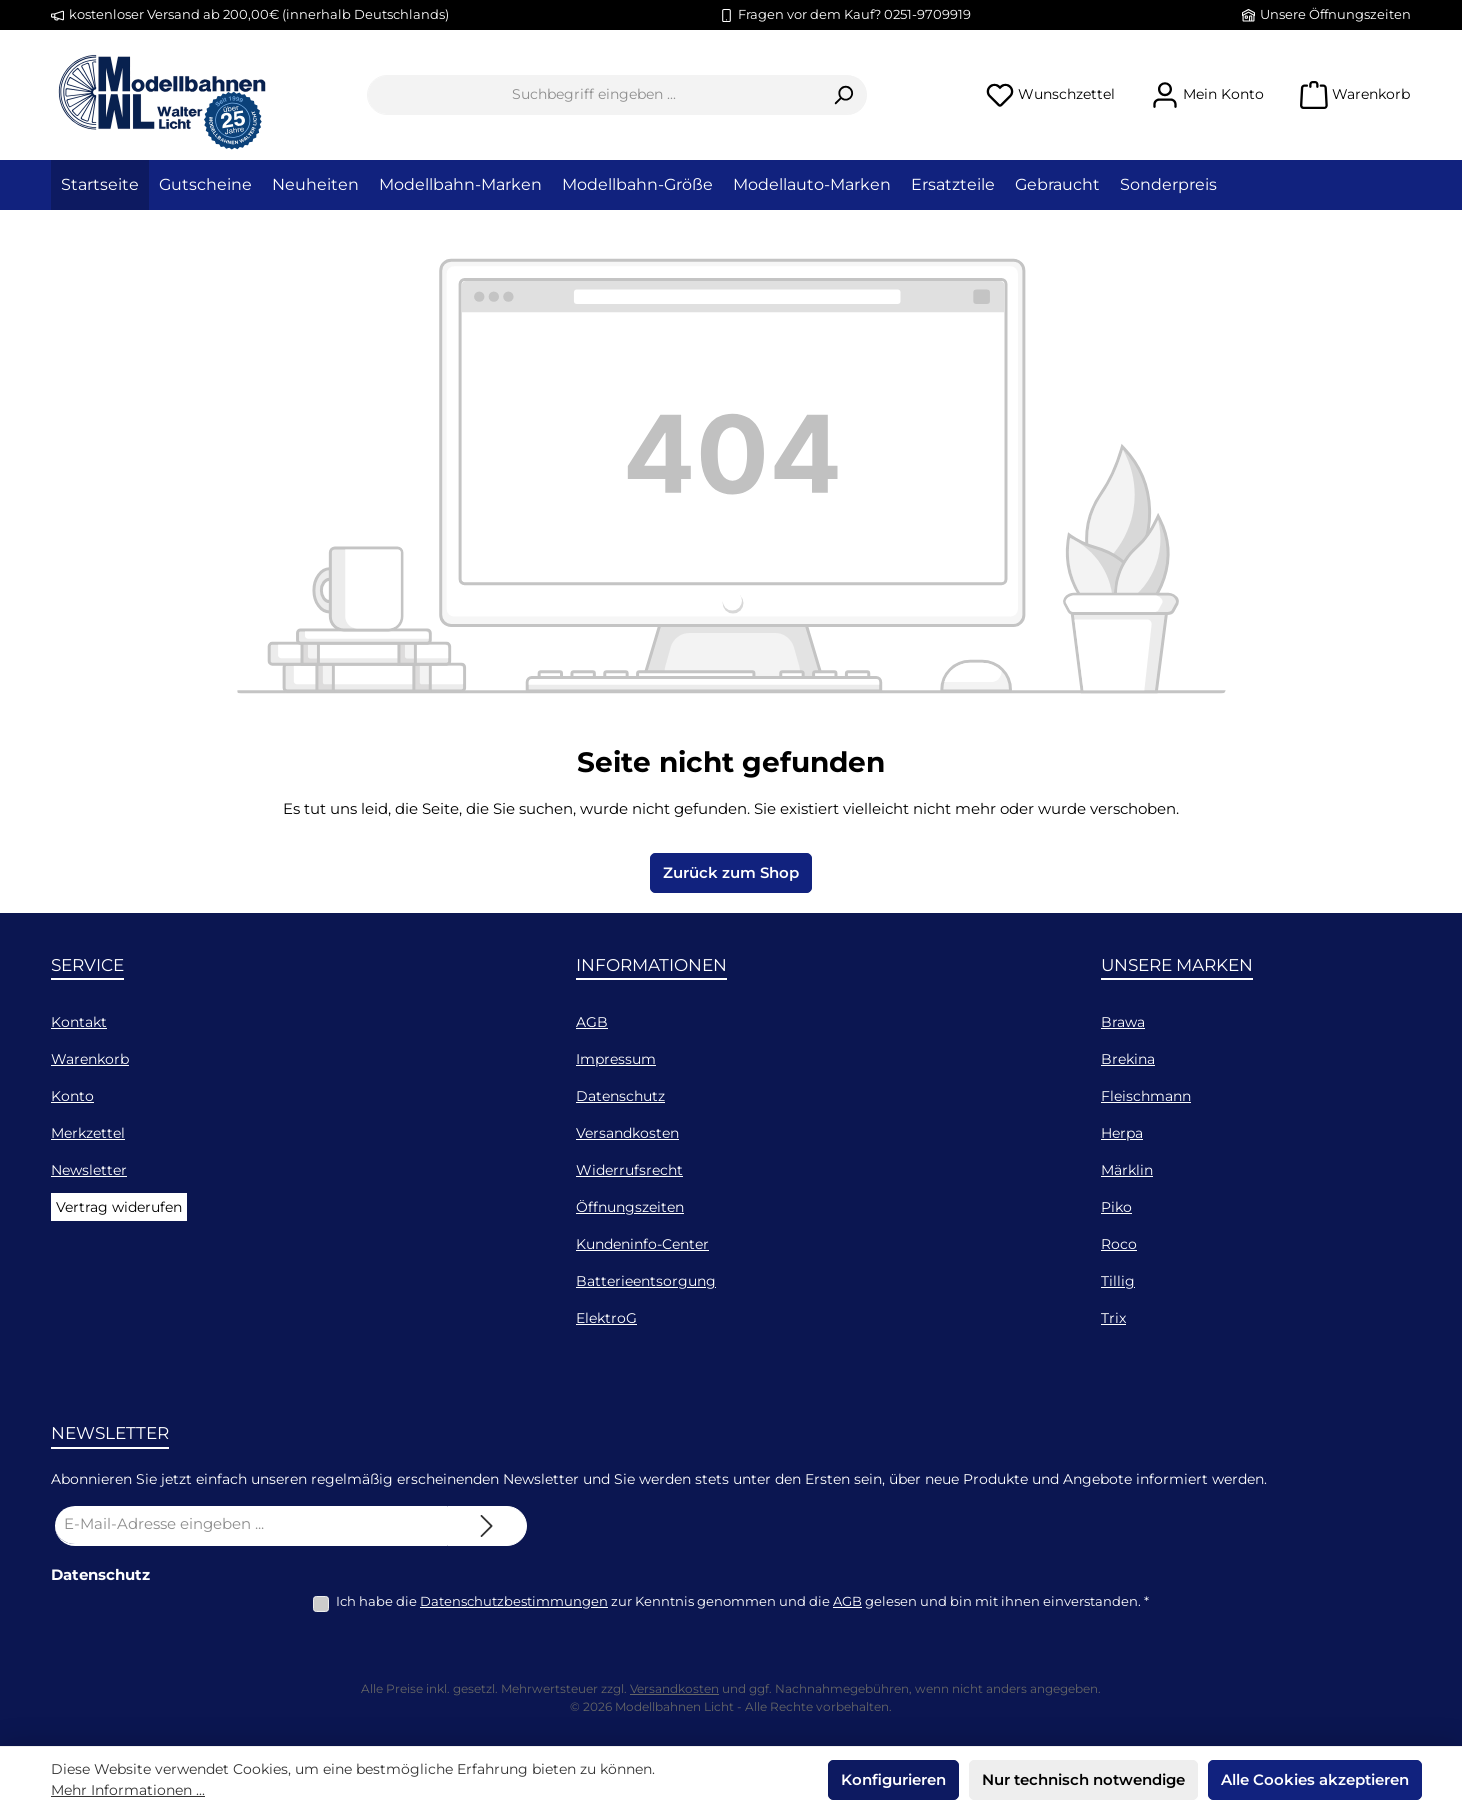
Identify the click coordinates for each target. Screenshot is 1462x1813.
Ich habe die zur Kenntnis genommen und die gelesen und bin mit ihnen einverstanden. (742, 1601)
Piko (1116, 1207)
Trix (1113, 1318)
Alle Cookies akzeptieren (1315, 1779)
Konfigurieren (893, 1779)
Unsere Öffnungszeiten (1335, 14)
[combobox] (594, 95)
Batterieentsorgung (646, 1281)
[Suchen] (843, 95)
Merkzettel (88, 1133)
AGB (592, 1022)
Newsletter (89, 1170)
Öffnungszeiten (630, 1207)
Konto (72, 1096)
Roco (1119, 1244)
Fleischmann (1146, 1096)
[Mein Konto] (1207, 94)
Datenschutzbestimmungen (514, 1601)
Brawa (1123, 1022)
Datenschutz (620, 1096)
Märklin (1127, 1170)
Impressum (616, 1059)
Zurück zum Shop (731, 872)
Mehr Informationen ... (128, 1790)
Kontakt (79, 1022)
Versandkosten (627, 1133)
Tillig (1118, 1281)
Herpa (1122, 1133)
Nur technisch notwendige (1083, 1779)
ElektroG (606, 1318)
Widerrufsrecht (629, 1170)
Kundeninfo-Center (642, 1244)
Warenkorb (90, 1059)
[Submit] (487, 1526)
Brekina (1128, 1059)
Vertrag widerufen (119, 1207)
